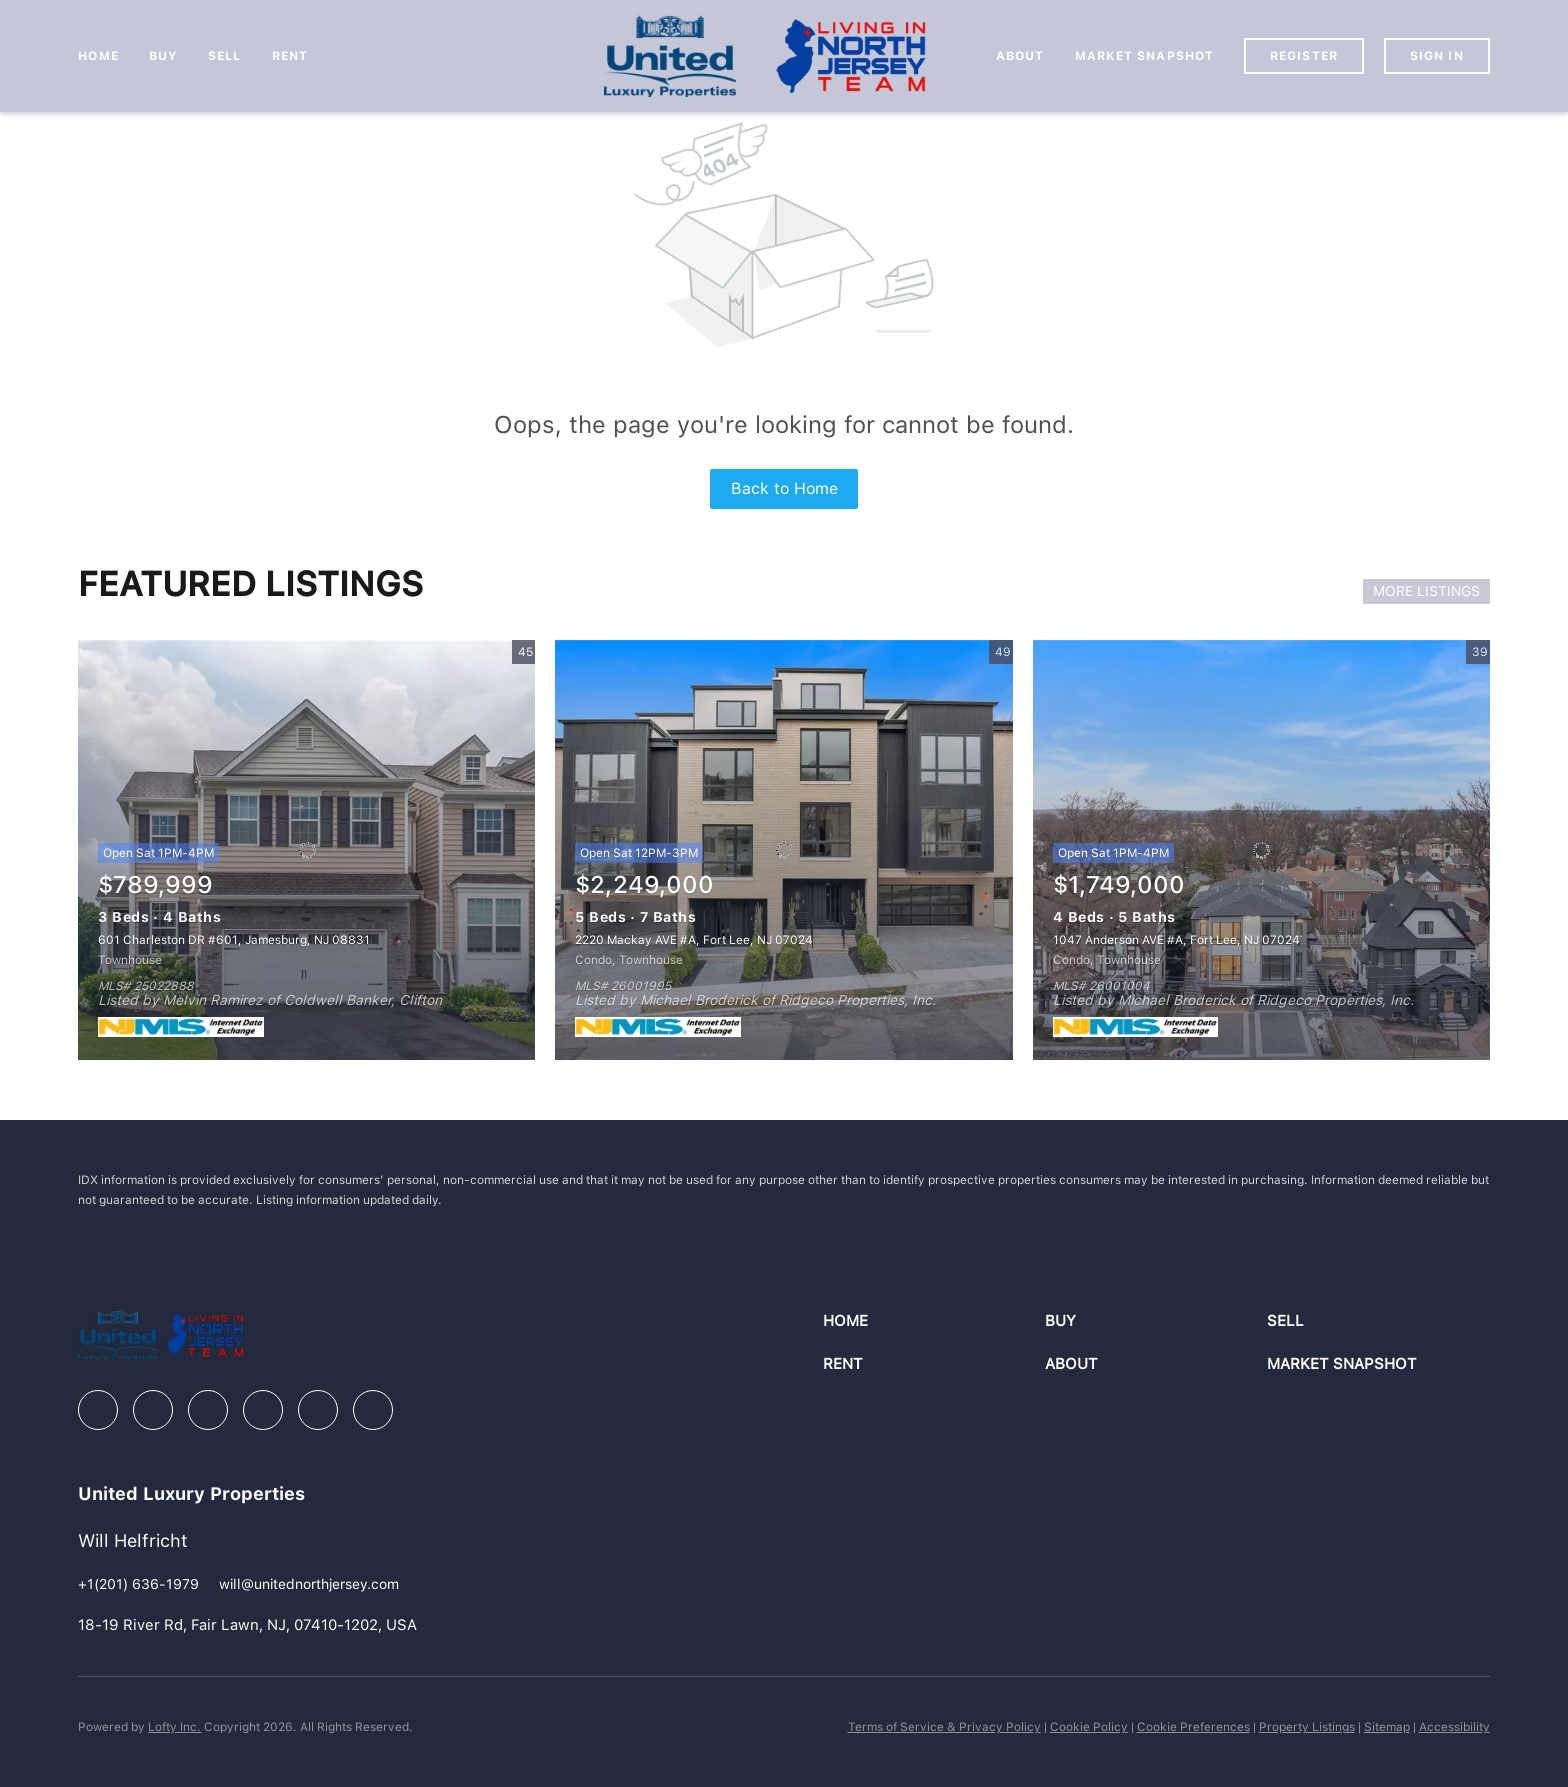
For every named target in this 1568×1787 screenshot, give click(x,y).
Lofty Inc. (174, 1727)
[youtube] (318, 1410)
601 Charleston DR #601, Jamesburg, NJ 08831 (234, 940)
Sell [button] (224, 56)
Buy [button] (163, 56)
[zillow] (208, 1410)
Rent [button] (290, 56)
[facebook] (98, 1410)
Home (98, 56)
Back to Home (784, 488)
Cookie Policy (1089, 1727)
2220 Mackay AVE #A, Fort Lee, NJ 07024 (694, 940)
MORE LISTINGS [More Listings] (1426, 591)
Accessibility (1454, 1727)
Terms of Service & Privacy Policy (944, 1727)
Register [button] (1304, 56)
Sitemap (1387, 1727)
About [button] (1020, 56)
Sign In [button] (1437, 56)
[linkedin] (153, 1410)
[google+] (373, 1410)
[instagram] (263, 1410)
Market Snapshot (1145, 56)
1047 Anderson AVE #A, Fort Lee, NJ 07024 (1176, 940)
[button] (934, 1321)
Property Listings (1307, 1727)
